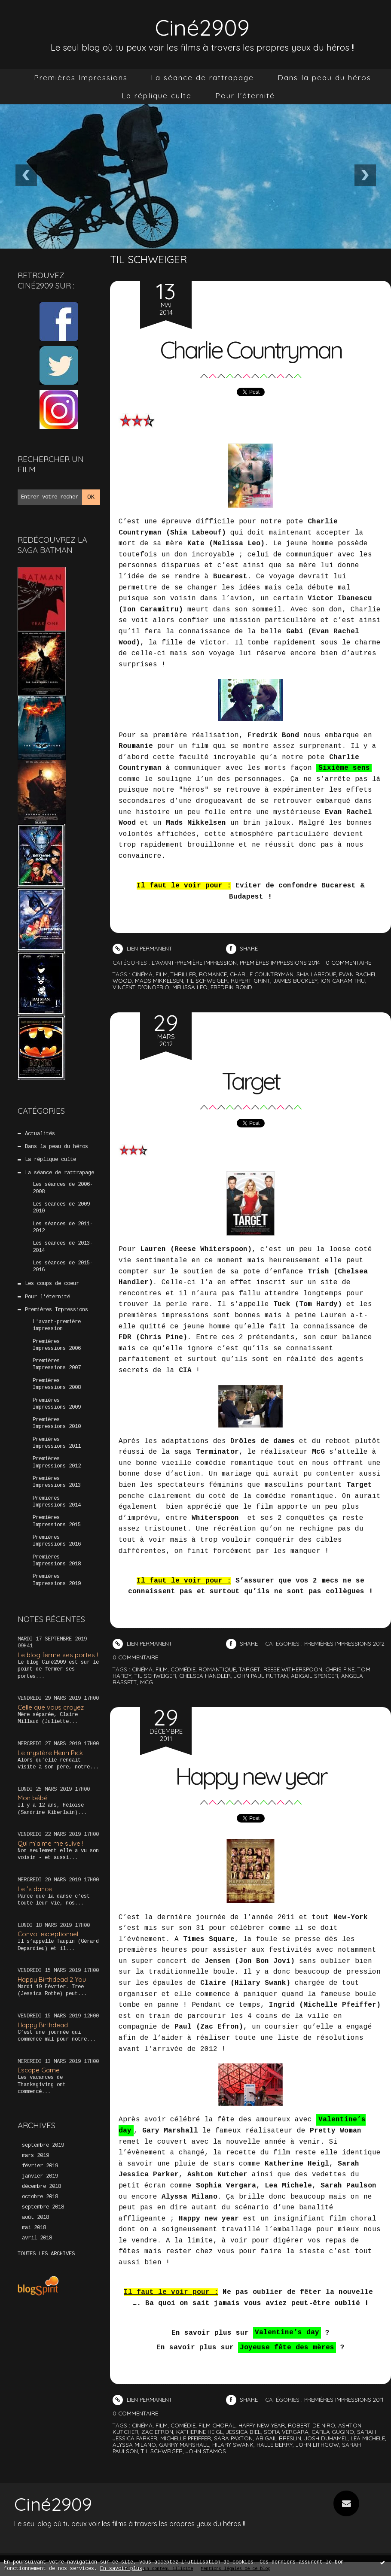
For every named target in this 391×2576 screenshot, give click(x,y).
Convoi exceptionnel (48, 1934)
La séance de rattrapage (202, 77)
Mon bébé (33, 1798)
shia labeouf (316, 974)
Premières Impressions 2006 (57, 1345)
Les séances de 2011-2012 (63, 1227)
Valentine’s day (287, 2333)
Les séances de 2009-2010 (63, 1207)
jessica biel (243, 2431)
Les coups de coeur (52, 1284)
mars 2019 (35, 2156)
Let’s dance (35, 1889)
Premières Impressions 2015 (57, 1521)
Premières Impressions (81, 77)
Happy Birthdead (43, 2025)
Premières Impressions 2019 (57, 1580)
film (162, 974)
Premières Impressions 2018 (57, 1560)
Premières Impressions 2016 (57, 1540)
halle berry (275, 2444)
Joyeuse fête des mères (287, 2347)
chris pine (339, 1669)
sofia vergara (286, 2431)
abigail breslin (278, 2438)
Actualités (40, 1134)
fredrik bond (231, 987)
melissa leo (190, 987)
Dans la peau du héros (324, 77)
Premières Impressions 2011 (57, 1443)
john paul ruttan (261, 1675)
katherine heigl (199, 2431)
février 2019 (40, 2166)
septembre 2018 (43, 2207)
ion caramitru (343, 980)
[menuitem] (80, 78)
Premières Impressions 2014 (57, 1501)
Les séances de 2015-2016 (63, 1266)
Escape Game (39, 2070)
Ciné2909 (202, 27)
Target (250, 1081)
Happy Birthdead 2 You (52, 1979)
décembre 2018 (41, 2187)
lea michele (368, 2438)
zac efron (157, 2431)
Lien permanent (142, 948)
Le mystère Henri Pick (50, 1753)
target (249, 1669)
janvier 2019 (40, 2176)
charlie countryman (261, 974)
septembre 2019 (43, 2145)
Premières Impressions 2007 (57, 1364)
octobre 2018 (40, 2197)
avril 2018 (37, 2238)
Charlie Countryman (251, 350)
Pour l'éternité (245, 95)
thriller (183, 974)
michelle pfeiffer (185, 2438)
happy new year (261, 2425)
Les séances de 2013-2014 (63, 1246)
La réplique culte (157, 95)
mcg (146, 1682)
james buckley (295, 980)
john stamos (206, 2451)
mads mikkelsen (159, 980)
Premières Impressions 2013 (57, 1482)
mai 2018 (34, 2228)
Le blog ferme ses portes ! (58, 1655)
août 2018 (35, 2218)
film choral (217, 2425)
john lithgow (317, 2444)
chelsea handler (205, 1675)
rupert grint (250, 980)
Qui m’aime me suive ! (50, 1843)
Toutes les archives (46, 2254)
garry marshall (184, 2444)
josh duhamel (326, 2438)
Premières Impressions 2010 (57, 1423)
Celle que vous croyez (51, 1707)
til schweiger (207, 980)
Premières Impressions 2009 (57, 1403)
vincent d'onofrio (141, 987)
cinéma (142, 974)
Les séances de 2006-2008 (63, 1188)
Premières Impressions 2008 (57, 1384)
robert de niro (311, 2425)
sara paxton (233, 2438)
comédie (183, 1669)
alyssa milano (134, 2444)
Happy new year (250, 1776)
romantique (217, 1669)
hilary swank (233, 2444)
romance (213, 974)
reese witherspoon (292, 1669)
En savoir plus (121, 2569)
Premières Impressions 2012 (57, 1462)
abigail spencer (314, 1675)
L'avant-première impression (57, 1325)
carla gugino (333, 2431)
